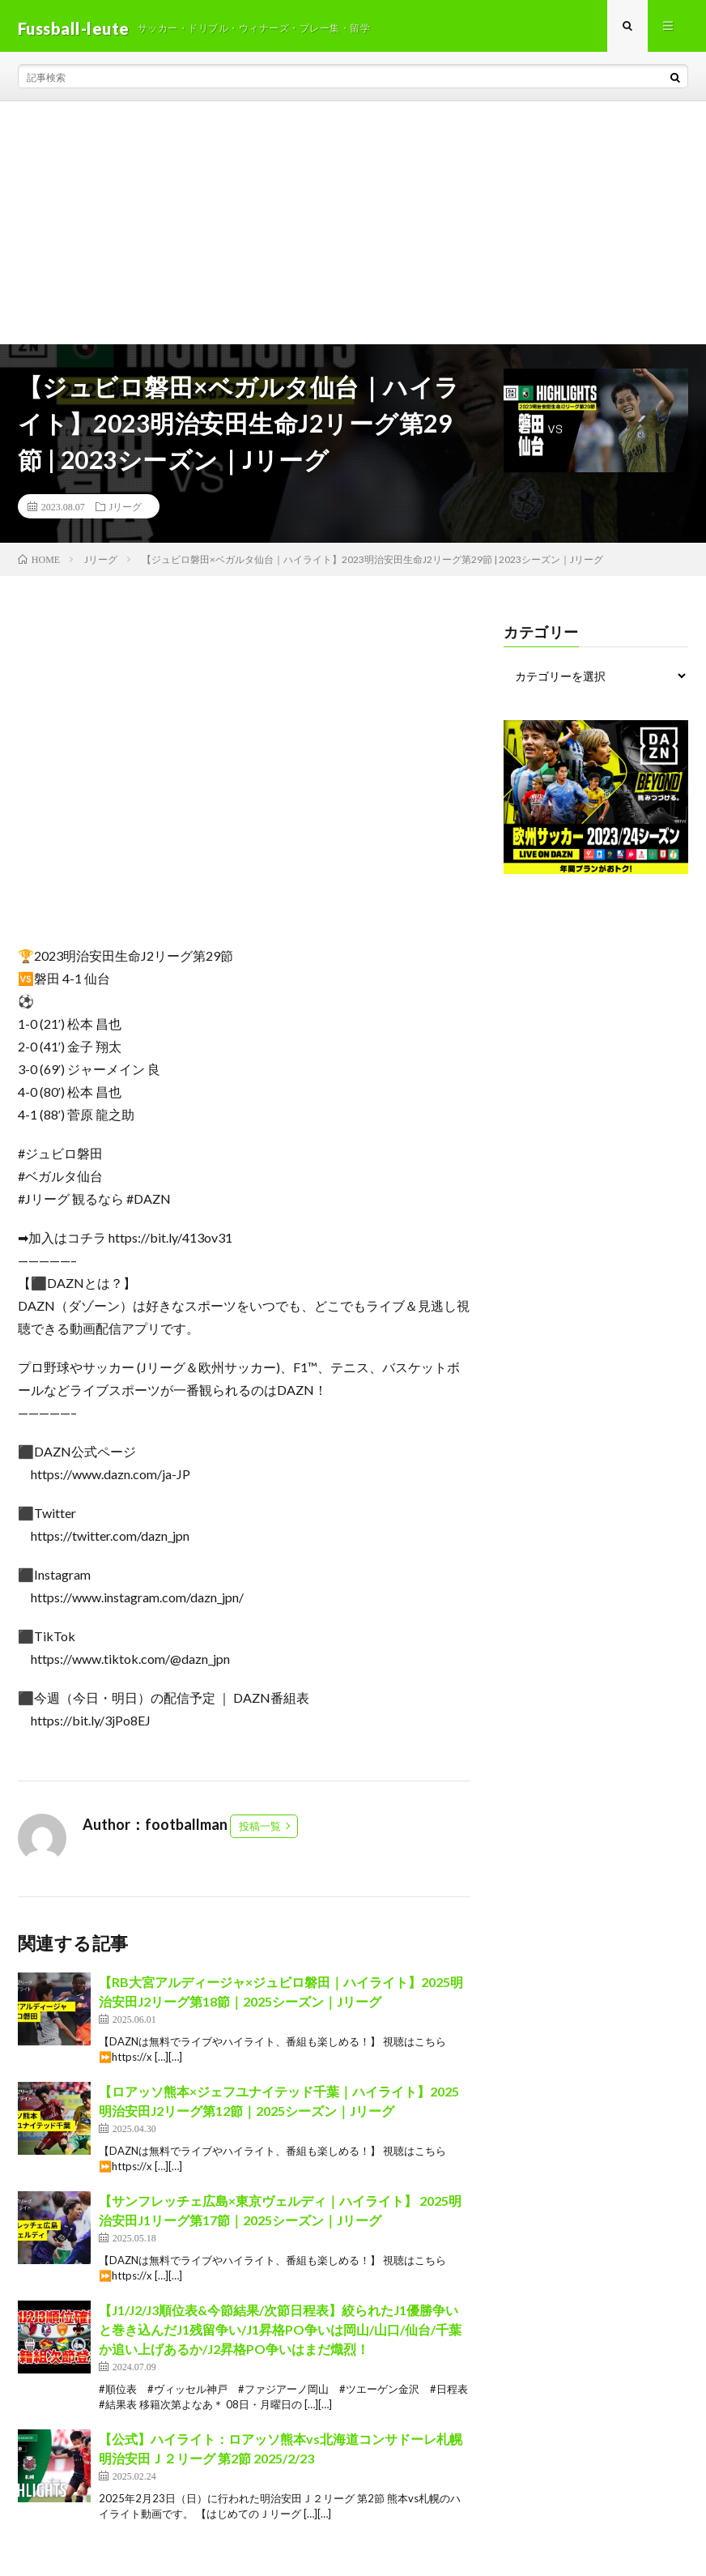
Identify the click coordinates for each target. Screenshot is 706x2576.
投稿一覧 (260, 1830)
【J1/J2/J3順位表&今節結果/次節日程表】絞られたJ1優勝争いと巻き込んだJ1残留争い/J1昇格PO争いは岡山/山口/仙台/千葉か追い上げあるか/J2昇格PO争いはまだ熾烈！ (280, 2334)
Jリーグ (125, 511)
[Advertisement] (353, 227)
